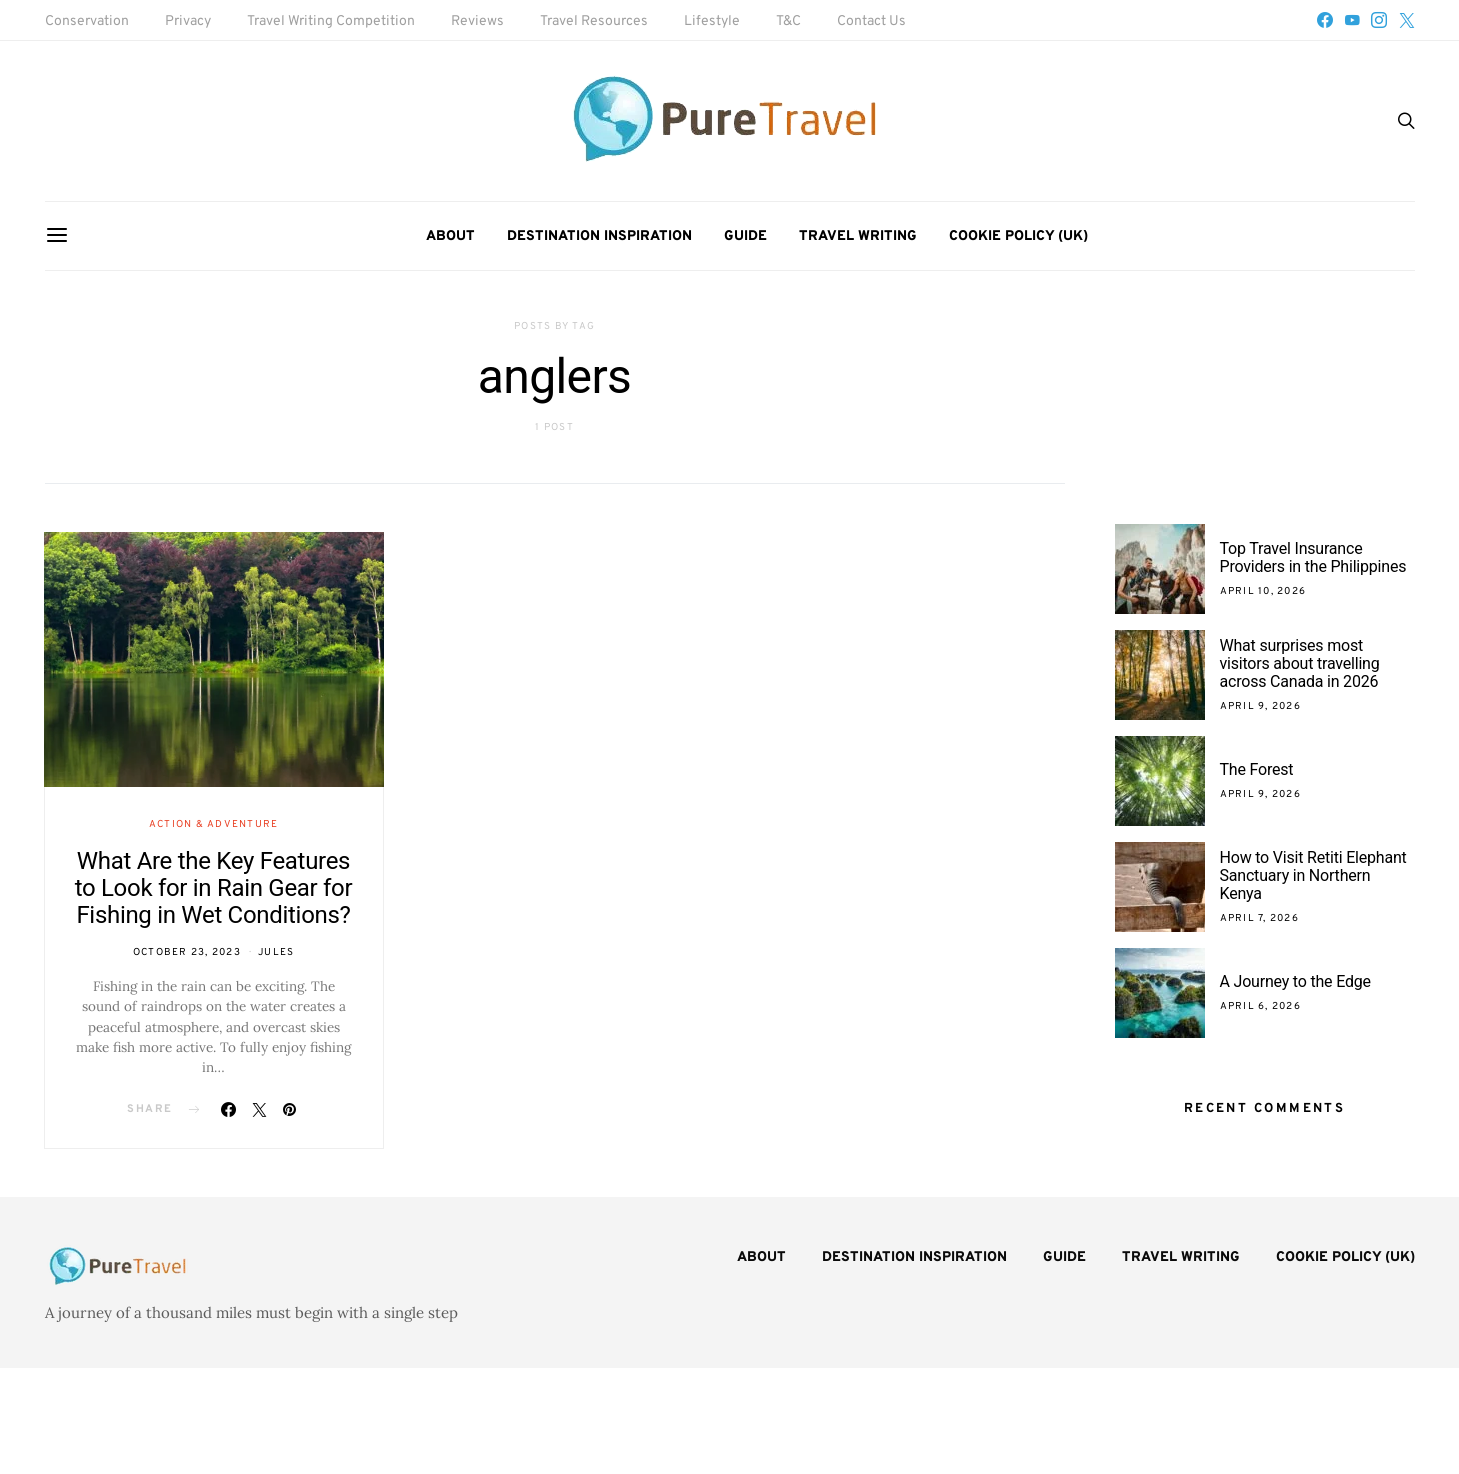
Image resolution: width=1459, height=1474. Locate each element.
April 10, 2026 (1263, 591)
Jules (276, 952)
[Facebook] (1325, 20)
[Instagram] (1379, 20)
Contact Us (871, 21)
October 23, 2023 (187, 952)
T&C (788, 21)
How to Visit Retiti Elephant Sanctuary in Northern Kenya (1313, 875)
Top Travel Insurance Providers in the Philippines (1315, 557)
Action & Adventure (214, 824)
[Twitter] (1407, 20)
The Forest (1257, 769)
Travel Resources (594, 21)
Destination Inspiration (599, 236)
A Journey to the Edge (1295, 981)
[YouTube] (1352, 20)
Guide (745, 236)
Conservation (87, 21)
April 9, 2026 (1260, 706)
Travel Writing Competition (331, 21)
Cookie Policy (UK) (1018, 236)
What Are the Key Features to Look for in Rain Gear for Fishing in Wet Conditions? (214, 888)
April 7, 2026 (1259, 918)
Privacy (188, 21)
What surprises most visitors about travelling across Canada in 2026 (1300, 663)
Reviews (477, 21)
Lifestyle (712, 21)
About (450, 236)
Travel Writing (858, 236)
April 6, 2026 (1260, 1006)
